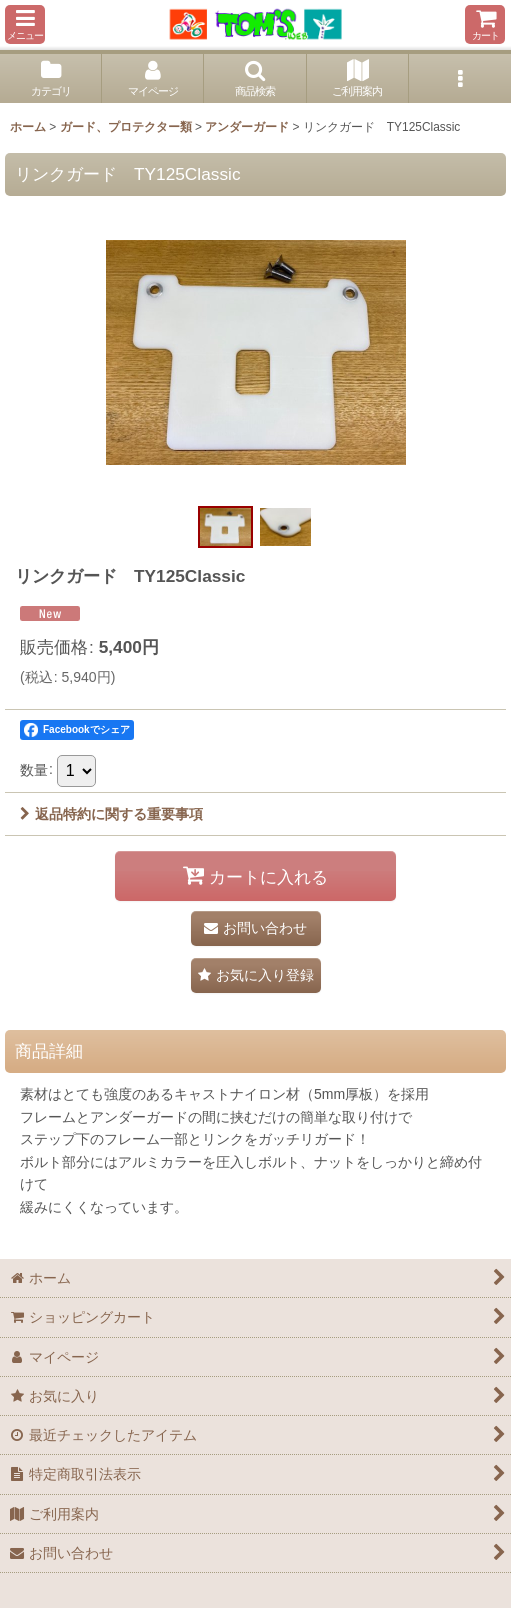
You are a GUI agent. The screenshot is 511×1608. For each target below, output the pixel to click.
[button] (25, 24)
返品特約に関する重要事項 (111, 814)
